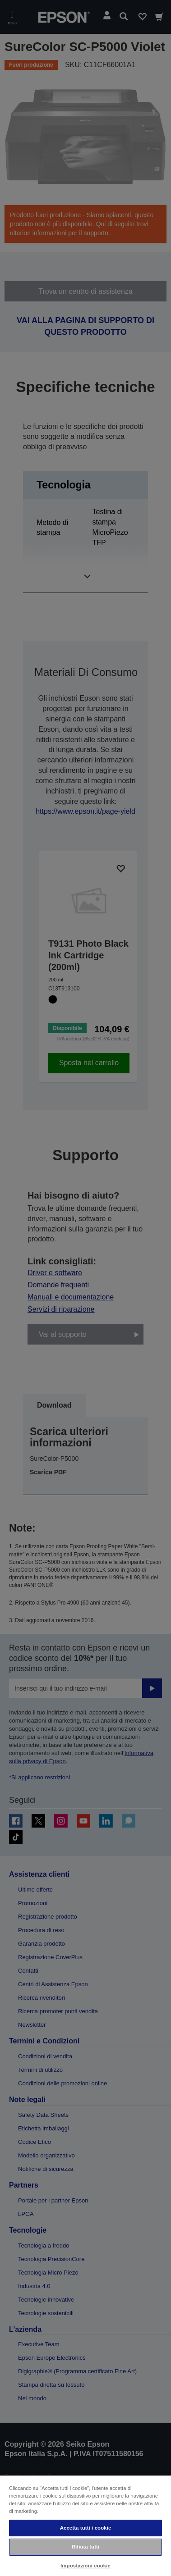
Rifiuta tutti (86, 2546)
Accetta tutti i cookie (85, 2527)
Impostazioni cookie (85, 2565)
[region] (85, 2525)
